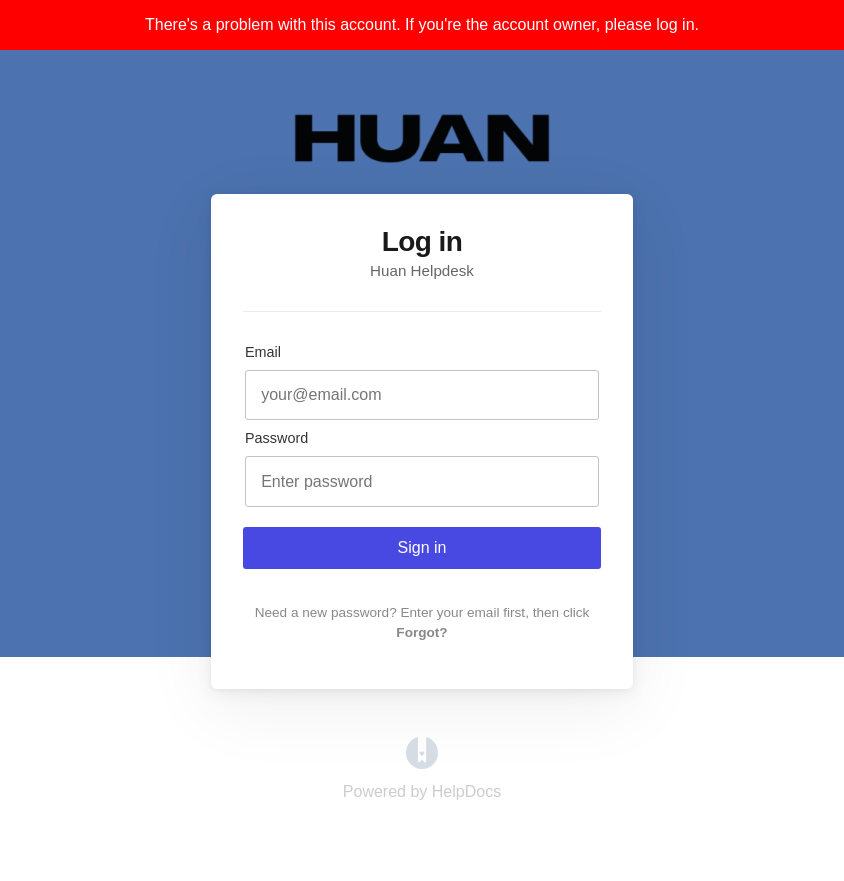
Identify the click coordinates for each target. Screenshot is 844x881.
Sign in (422, 547)
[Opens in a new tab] (422, 763)
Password (276, 438)
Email (263, 352)
